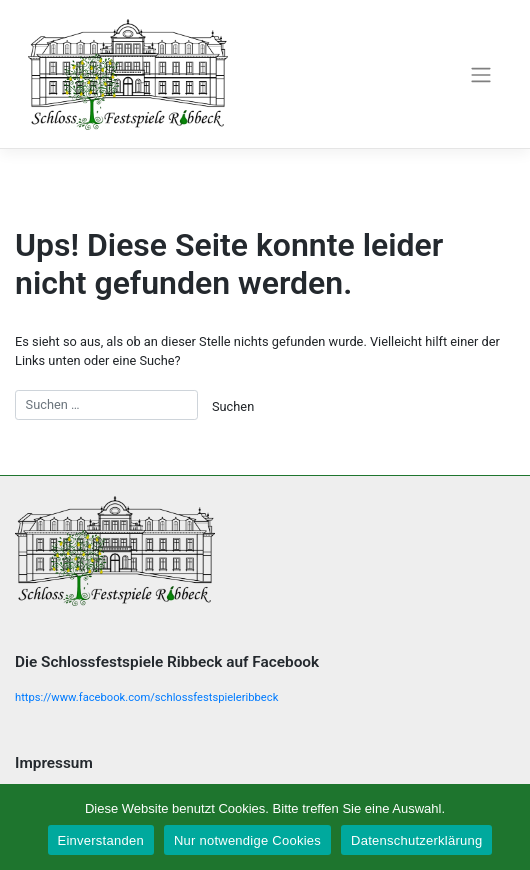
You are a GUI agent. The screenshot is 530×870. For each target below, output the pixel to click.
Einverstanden (101, 840)
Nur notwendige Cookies (247, 840)
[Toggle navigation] (480, 74)
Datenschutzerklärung (416, 840)
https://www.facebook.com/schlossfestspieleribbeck (146, 697)
